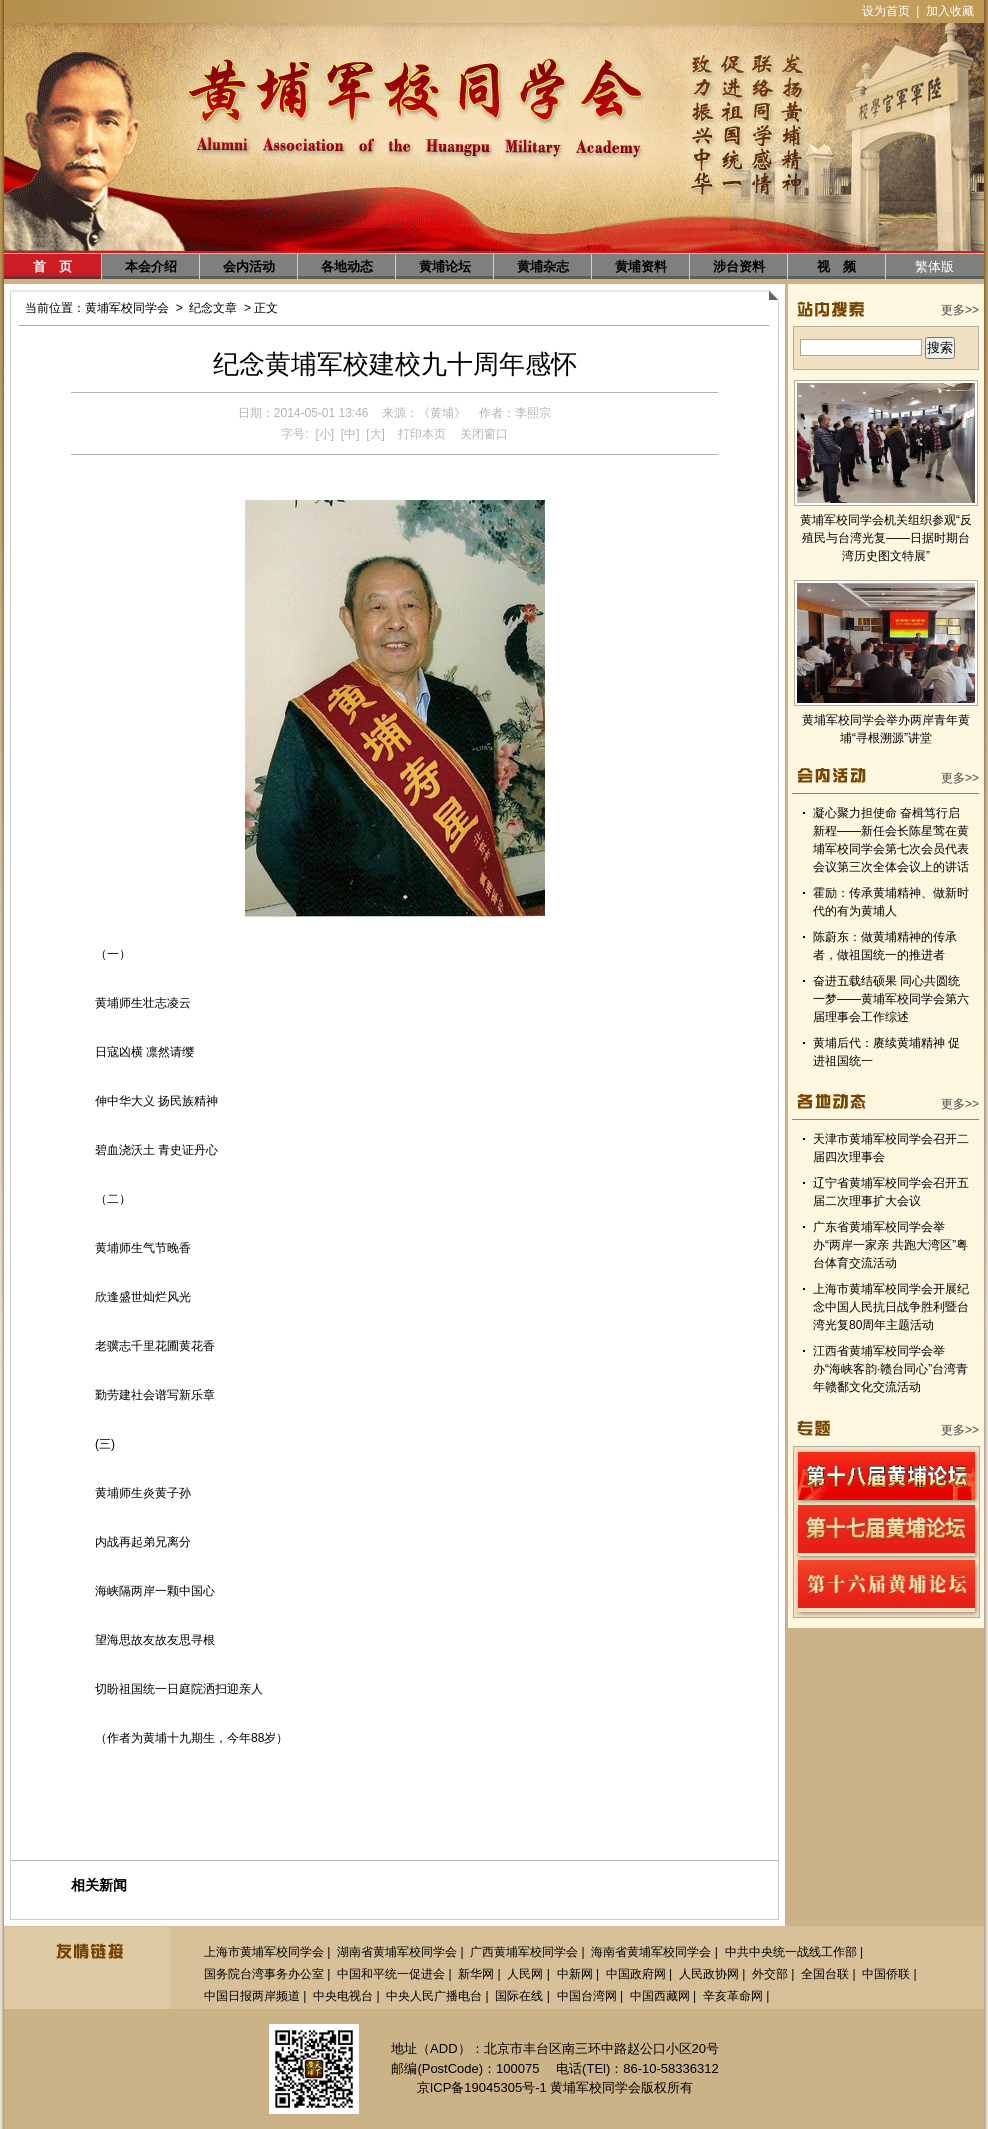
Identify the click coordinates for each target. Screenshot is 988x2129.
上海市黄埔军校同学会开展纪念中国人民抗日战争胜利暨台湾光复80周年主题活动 (891, 1307)
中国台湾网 (587, 1996)
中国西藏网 (660, 1996)
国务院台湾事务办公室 (264, 1974)
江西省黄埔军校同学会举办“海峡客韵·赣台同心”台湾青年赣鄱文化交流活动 (890, 1369)
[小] (324, 434)
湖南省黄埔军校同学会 (397, 1952)
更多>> (960, 310)
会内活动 (249, 266)
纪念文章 (213, 308)
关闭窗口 (484, 434)
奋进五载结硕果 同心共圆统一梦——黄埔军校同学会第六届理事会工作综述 (891, 999)
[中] (350, 434)
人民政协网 (709, 1974)
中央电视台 (343, 1996)
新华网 (476, 1974)
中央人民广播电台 (434, 1996)
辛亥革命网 (733, 1996)
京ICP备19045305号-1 (482, 2087)
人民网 (525, 1974)
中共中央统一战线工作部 (791, 1952)
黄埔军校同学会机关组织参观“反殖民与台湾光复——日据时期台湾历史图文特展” (886, 538)
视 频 (836, 266)
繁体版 (934, 266)
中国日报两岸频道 (252, 1996)
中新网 (575, 1974)
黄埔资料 (641, 266)
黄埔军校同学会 (127, 308)
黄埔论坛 (445, 266)
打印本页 (422, 434)
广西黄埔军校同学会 (524, 1952)
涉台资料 (739, 266)
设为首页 (886, 11)
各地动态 (347, 266)
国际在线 (519, 1996)
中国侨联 (886, 1974)
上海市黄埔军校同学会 (264, 1952)
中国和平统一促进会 (391, 1974)
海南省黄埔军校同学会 (651, 1952)
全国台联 (825, 1974)
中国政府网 (636, 1974)
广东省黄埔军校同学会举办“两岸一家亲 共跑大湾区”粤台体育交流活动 (890, 1245)
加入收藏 (950, 11)
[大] (375, 434)
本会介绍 (151, 266)
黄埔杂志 (543, 266)
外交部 (770, 1974)
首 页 (52, 266)
